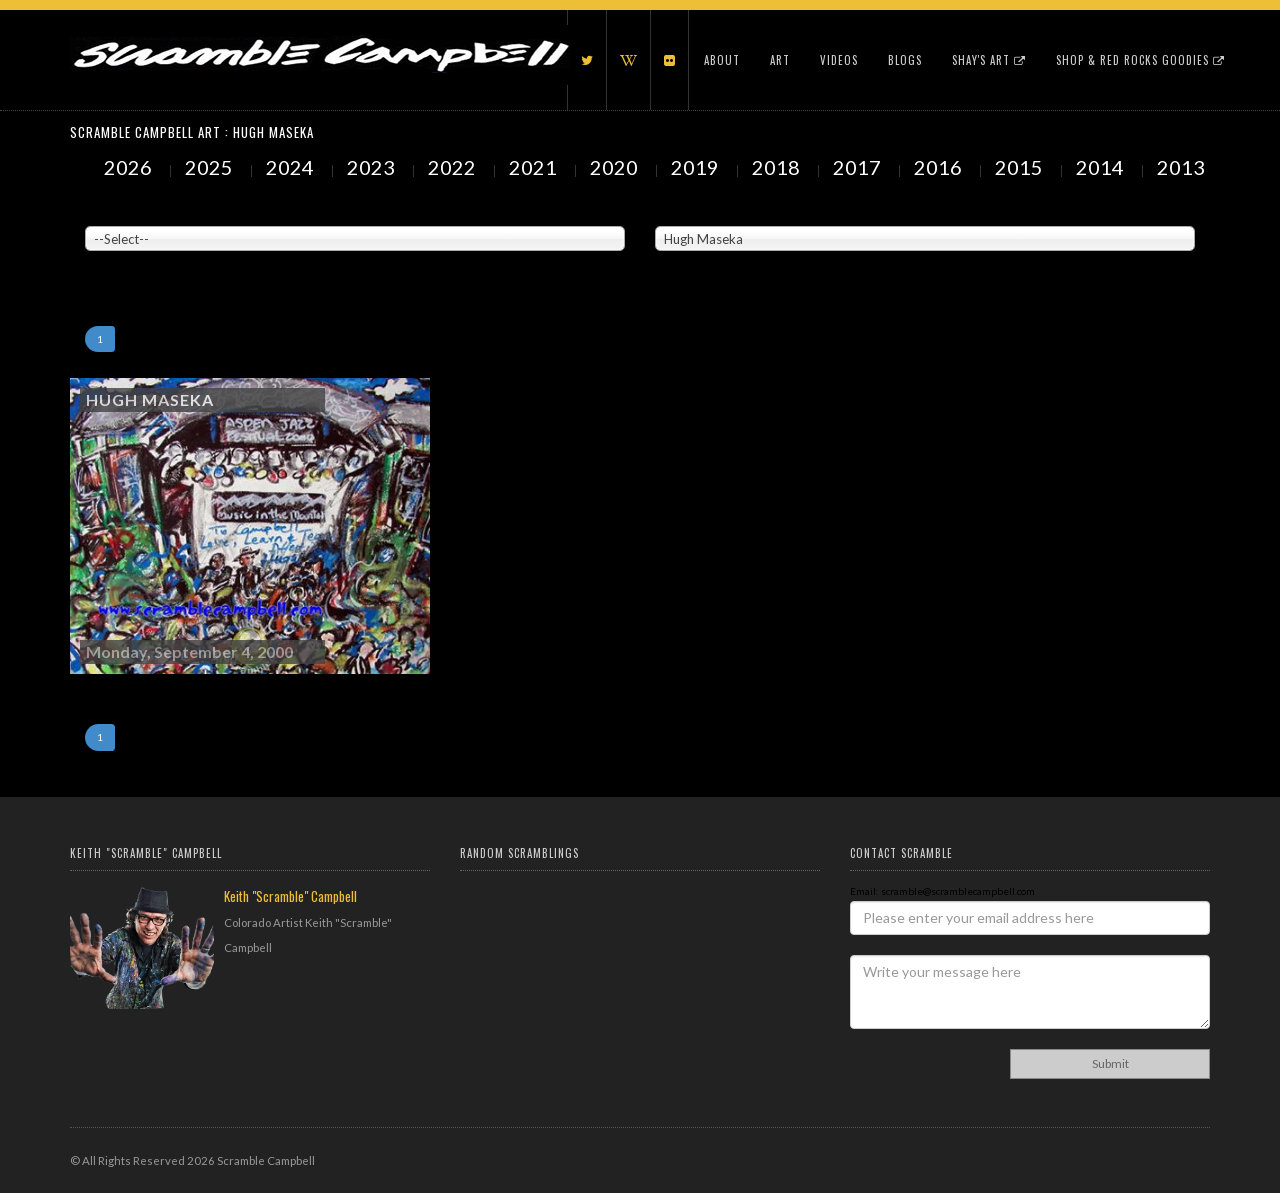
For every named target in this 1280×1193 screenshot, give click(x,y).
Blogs (905, 60)
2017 (859, 167)
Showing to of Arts (127, 261)
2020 (616, 167)
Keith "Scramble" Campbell (290, 896)
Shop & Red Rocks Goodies (1140, 60)
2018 (778, 167)
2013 (1183, 167)
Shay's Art (989, 60)
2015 (1021, 167)
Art (780, 60)
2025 (211, 167)
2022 (454, 167)
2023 (373, 167)
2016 (940, 167)
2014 (1102, 167)
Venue (100, 211)
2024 (292, 167)
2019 (697, 167)
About (722, 60)
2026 (130, 167)
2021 (535, 167)
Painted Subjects (695, 211)
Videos (839, 60)
